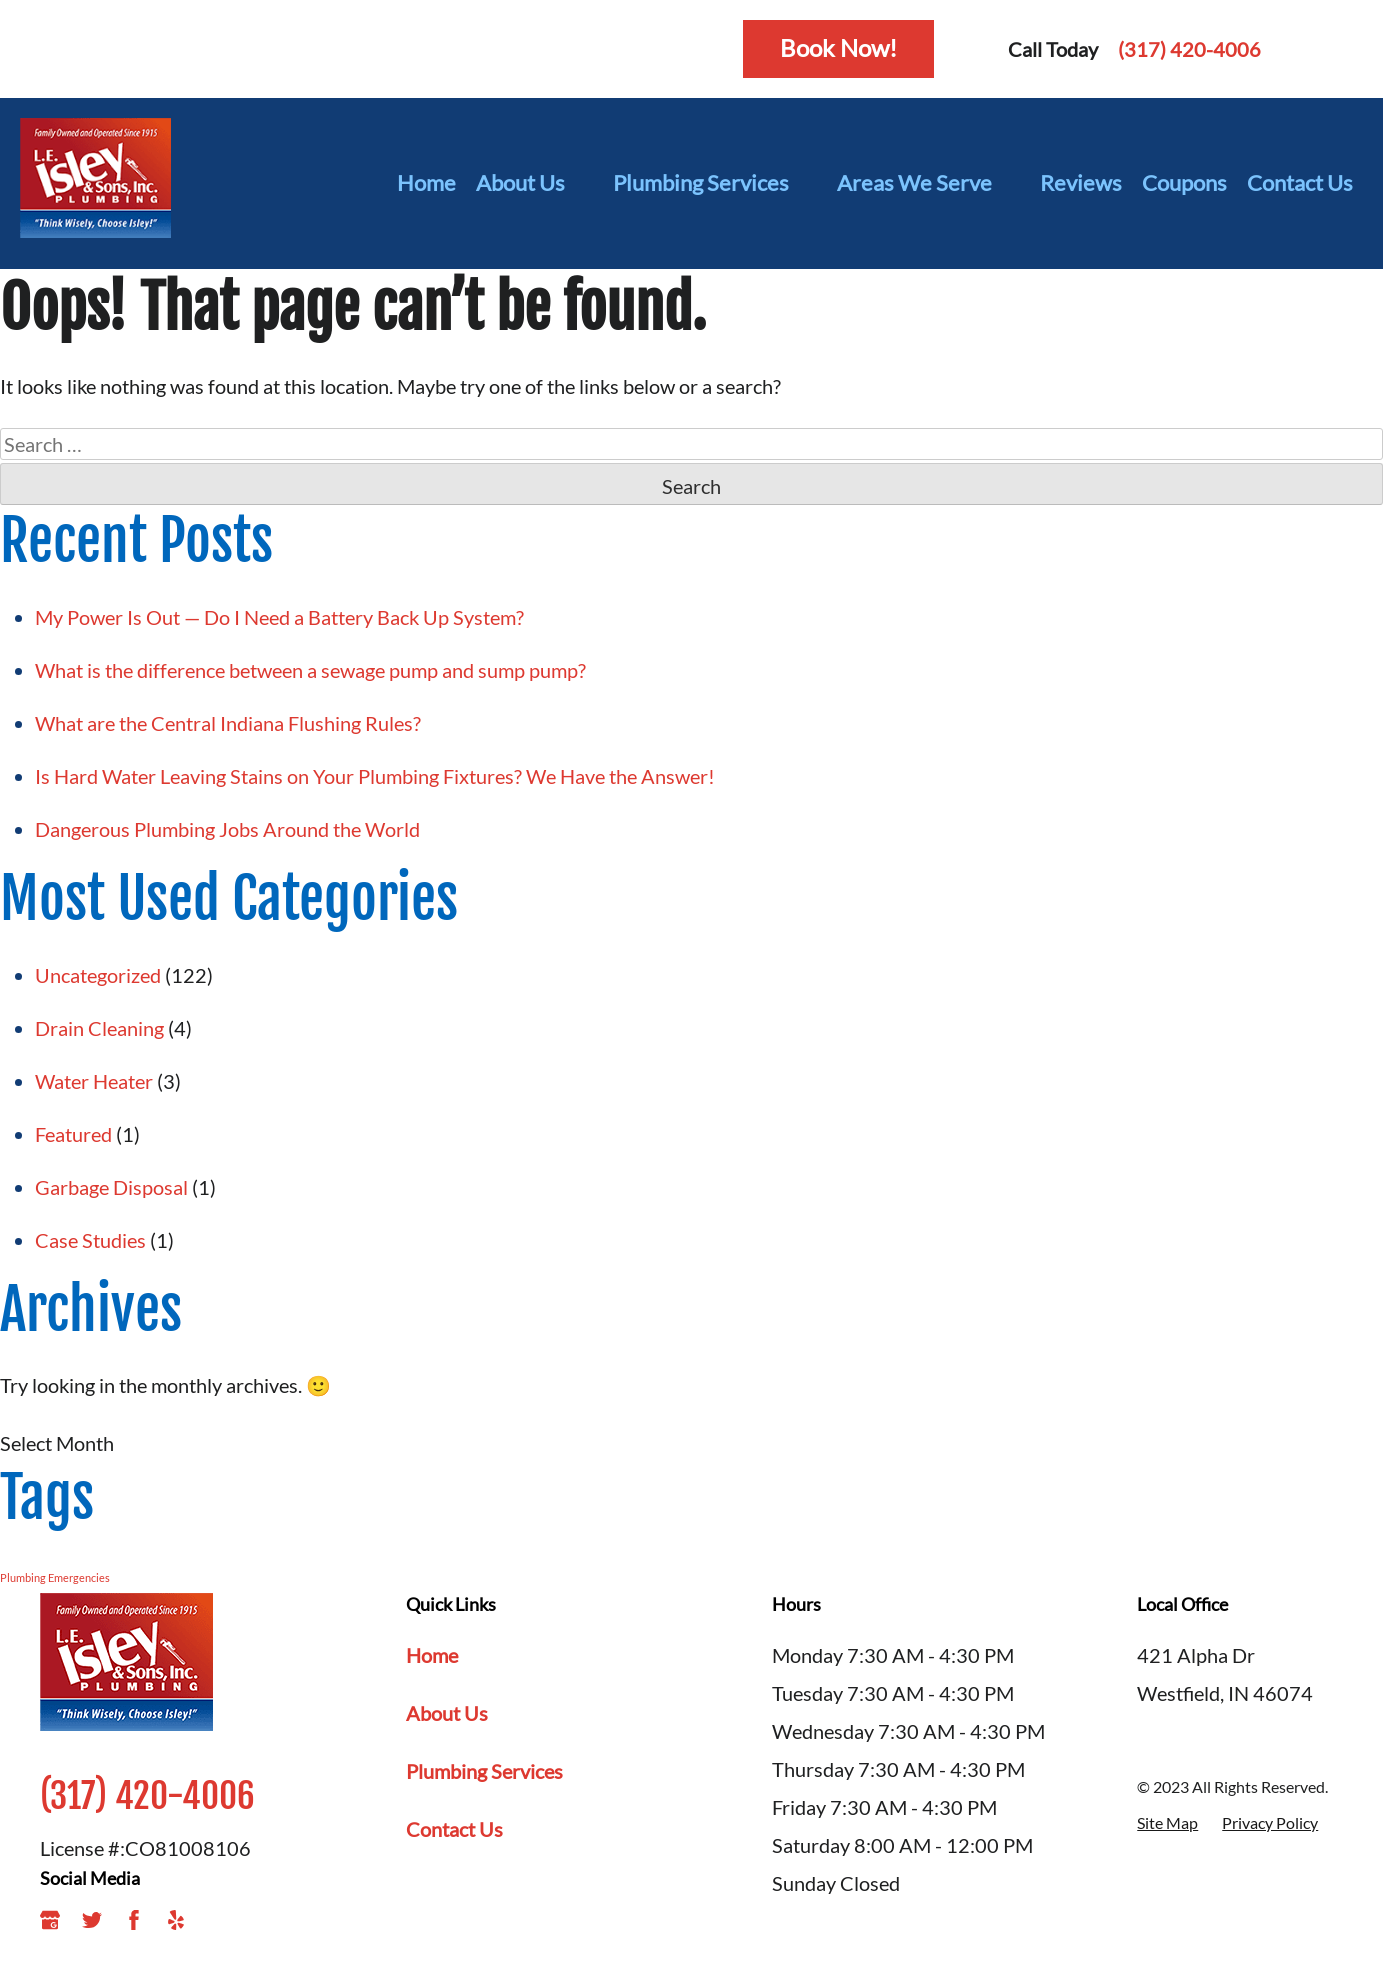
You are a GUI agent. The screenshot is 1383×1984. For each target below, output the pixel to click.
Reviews (1081, 182)
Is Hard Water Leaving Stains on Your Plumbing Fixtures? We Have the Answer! (377, 776)
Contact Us (1300, 182)
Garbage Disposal (111, 1187)
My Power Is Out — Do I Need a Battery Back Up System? (279, 617)
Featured (73, 1134)
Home (426, 182)
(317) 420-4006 (1189, 49)
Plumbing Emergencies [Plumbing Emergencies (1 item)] (55, 1577)
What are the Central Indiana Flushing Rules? (230, 723)
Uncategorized (98, 975)
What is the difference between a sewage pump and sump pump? (310, 670)
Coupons (1184, 182)
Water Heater (94, 1081)
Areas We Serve (928, 183)
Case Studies (90, 1240)
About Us (534, 183)
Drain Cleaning (99, 1028)
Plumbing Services (715, 183)
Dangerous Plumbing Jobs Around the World (227, 829)
